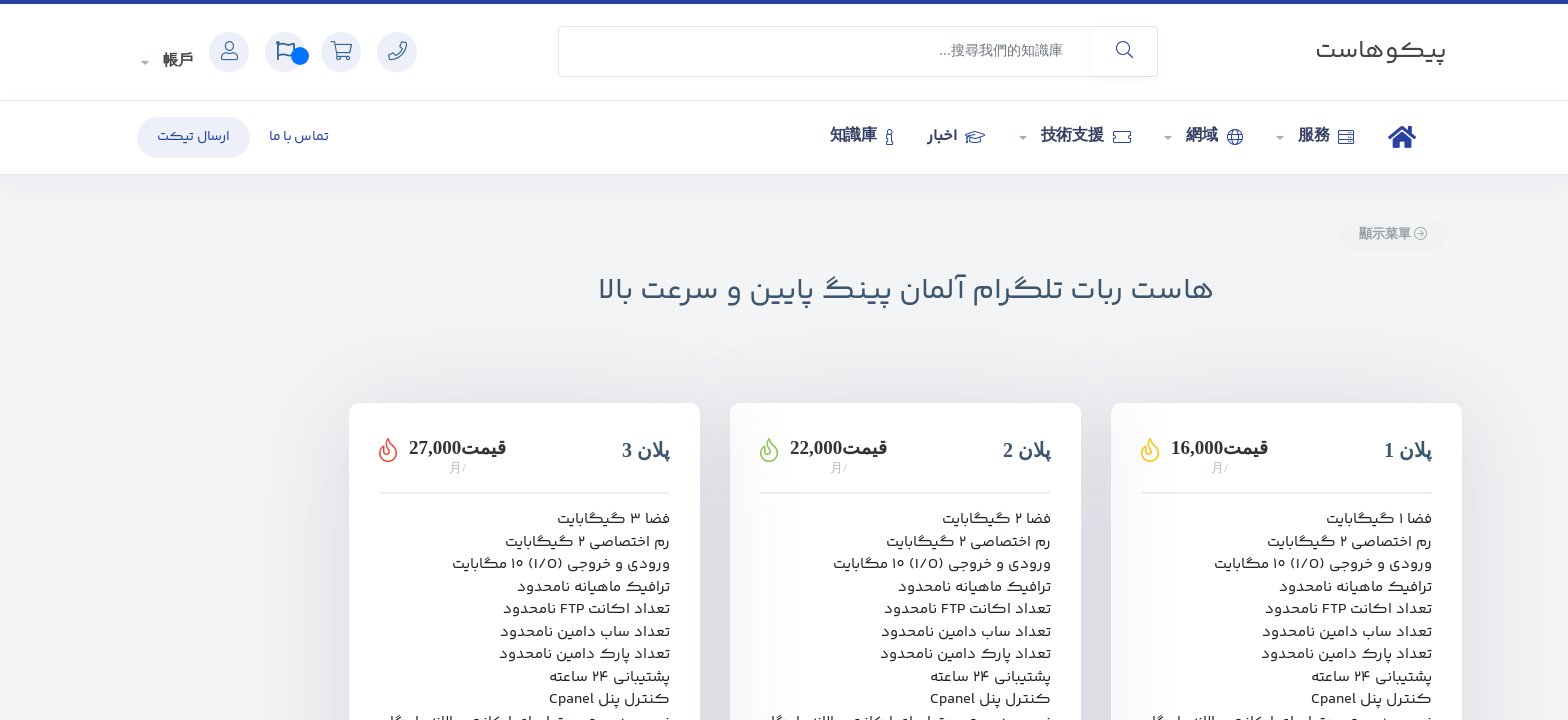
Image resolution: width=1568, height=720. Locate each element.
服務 (1324, 136)
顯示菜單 (1393, 235)
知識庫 (862, 136)
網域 (1212, 136)
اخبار (955, 136)
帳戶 (176, 61)
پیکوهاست (1381, 51)
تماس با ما (299, 137)
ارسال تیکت (193, 137)
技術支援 (1083, 136)
